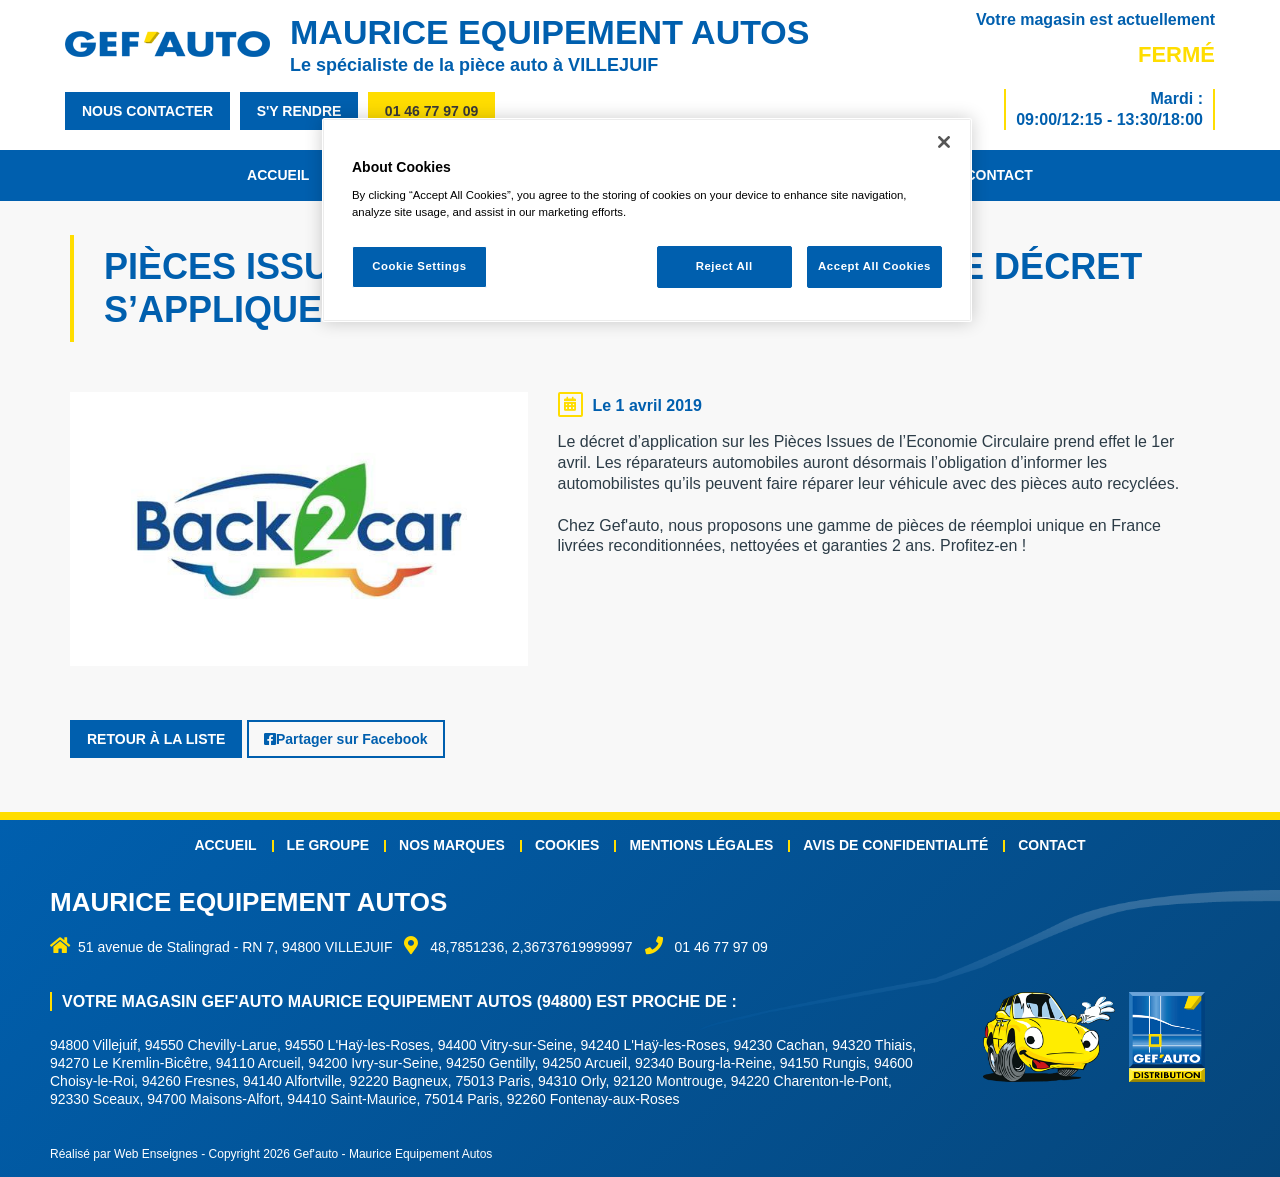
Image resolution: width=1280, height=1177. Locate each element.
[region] (647, 220)
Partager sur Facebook (346, 739)
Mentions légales (701, 845)
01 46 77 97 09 (431, 111)
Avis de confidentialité (895, 845)
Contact (998, 175)
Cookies (567, 845)
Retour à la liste (156, 739)
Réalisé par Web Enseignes (124, 1154)
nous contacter (147, 111)
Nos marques (452, 845)
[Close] (944, 142)
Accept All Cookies (874, 266)
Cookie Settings (419, 266)
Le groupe (328, 845)
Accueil (278, 175)
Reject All (724, 266)
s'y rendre (299, 111)
